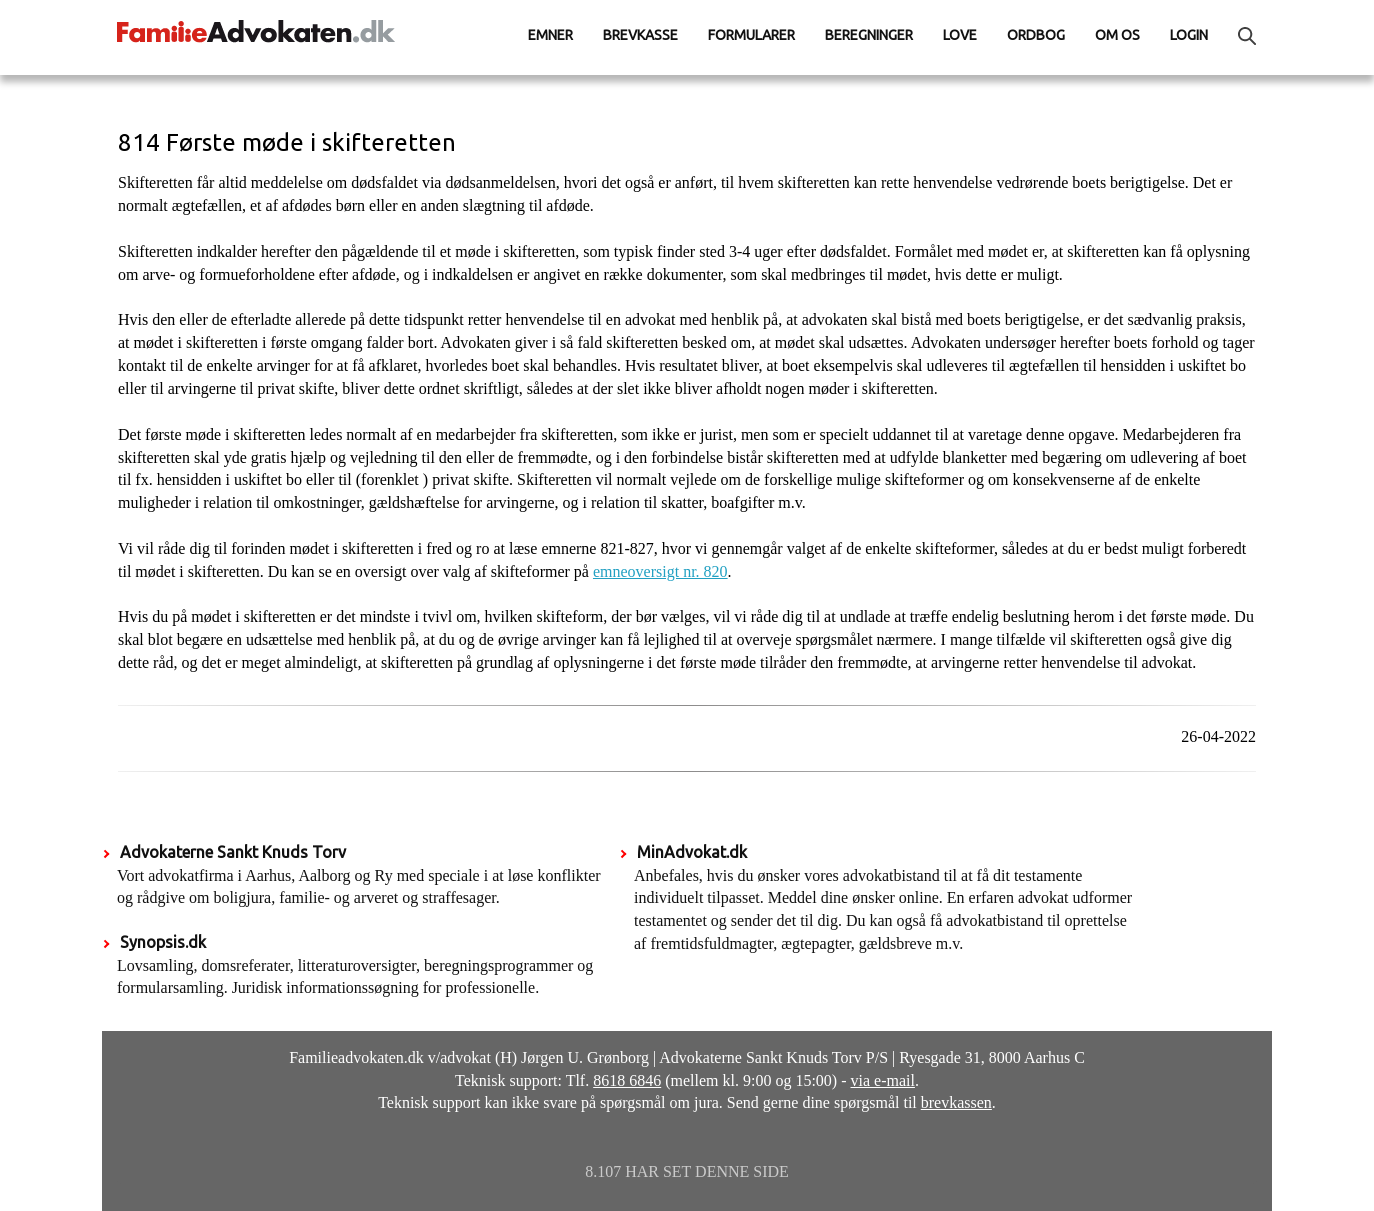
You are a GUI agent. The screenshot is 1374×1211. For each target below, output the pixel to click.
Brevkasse (640, 35)
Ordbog (1036, 35)
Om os (1117, 35)
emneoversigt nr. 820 (660, 571)
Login (1189, 35)
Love (960, 35)
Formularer (751, 35)
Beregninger (869, 35)
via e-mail (883, 1080)
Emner (550, 35)
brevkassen (956, 1102)
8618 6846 (627, 1080)
